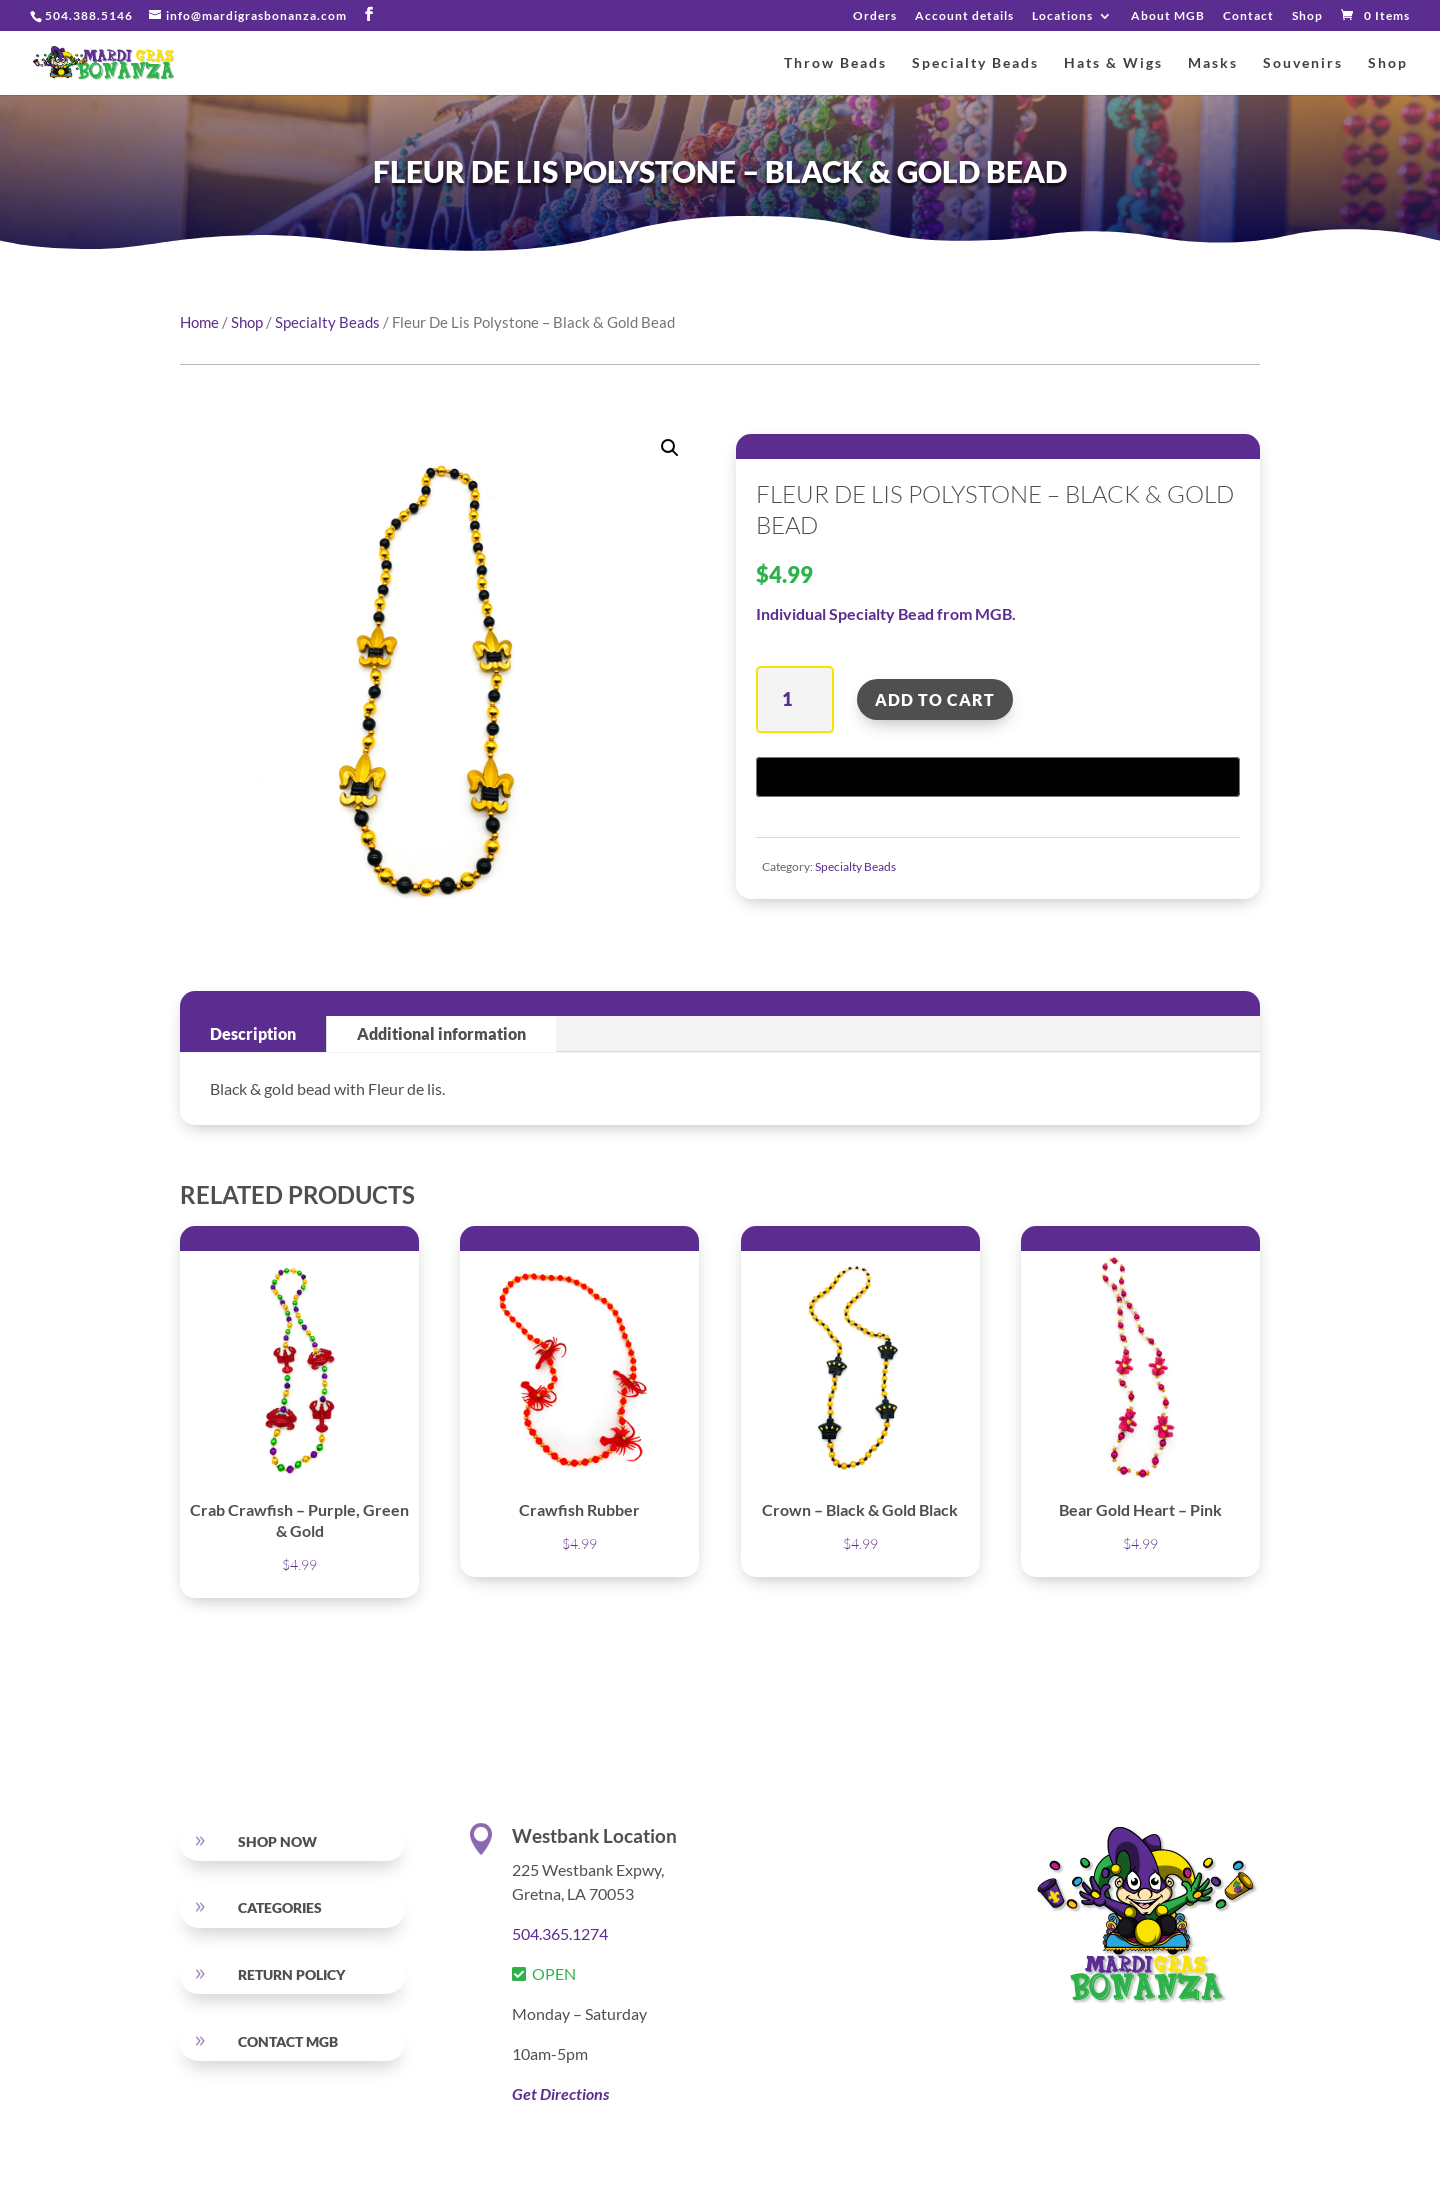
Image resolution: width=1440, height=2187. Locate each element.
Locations (1062, 16)
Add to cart (935, 699)
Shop (1307, 16)
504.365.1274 (560, 1933)
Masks (1213, 63)
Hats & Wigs (1113, 63)
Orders (875, 16)
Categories (280, 1907)
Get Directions (560, 2093)
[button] (670, 448)
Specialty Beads (975, 63)
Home (199, 322)
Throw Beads (835, 63)
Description (253, 1033)
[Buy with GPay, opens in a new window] (998, 777)
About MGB (1168, 16)
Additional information (441, 1033)
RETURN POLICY (291, 1974)
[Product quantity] (794, 699)
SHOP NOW (277, 1841)
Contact (1248, 16)
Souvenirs (1303, 63)
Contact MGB (288, 2041)
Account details (964, 16)
